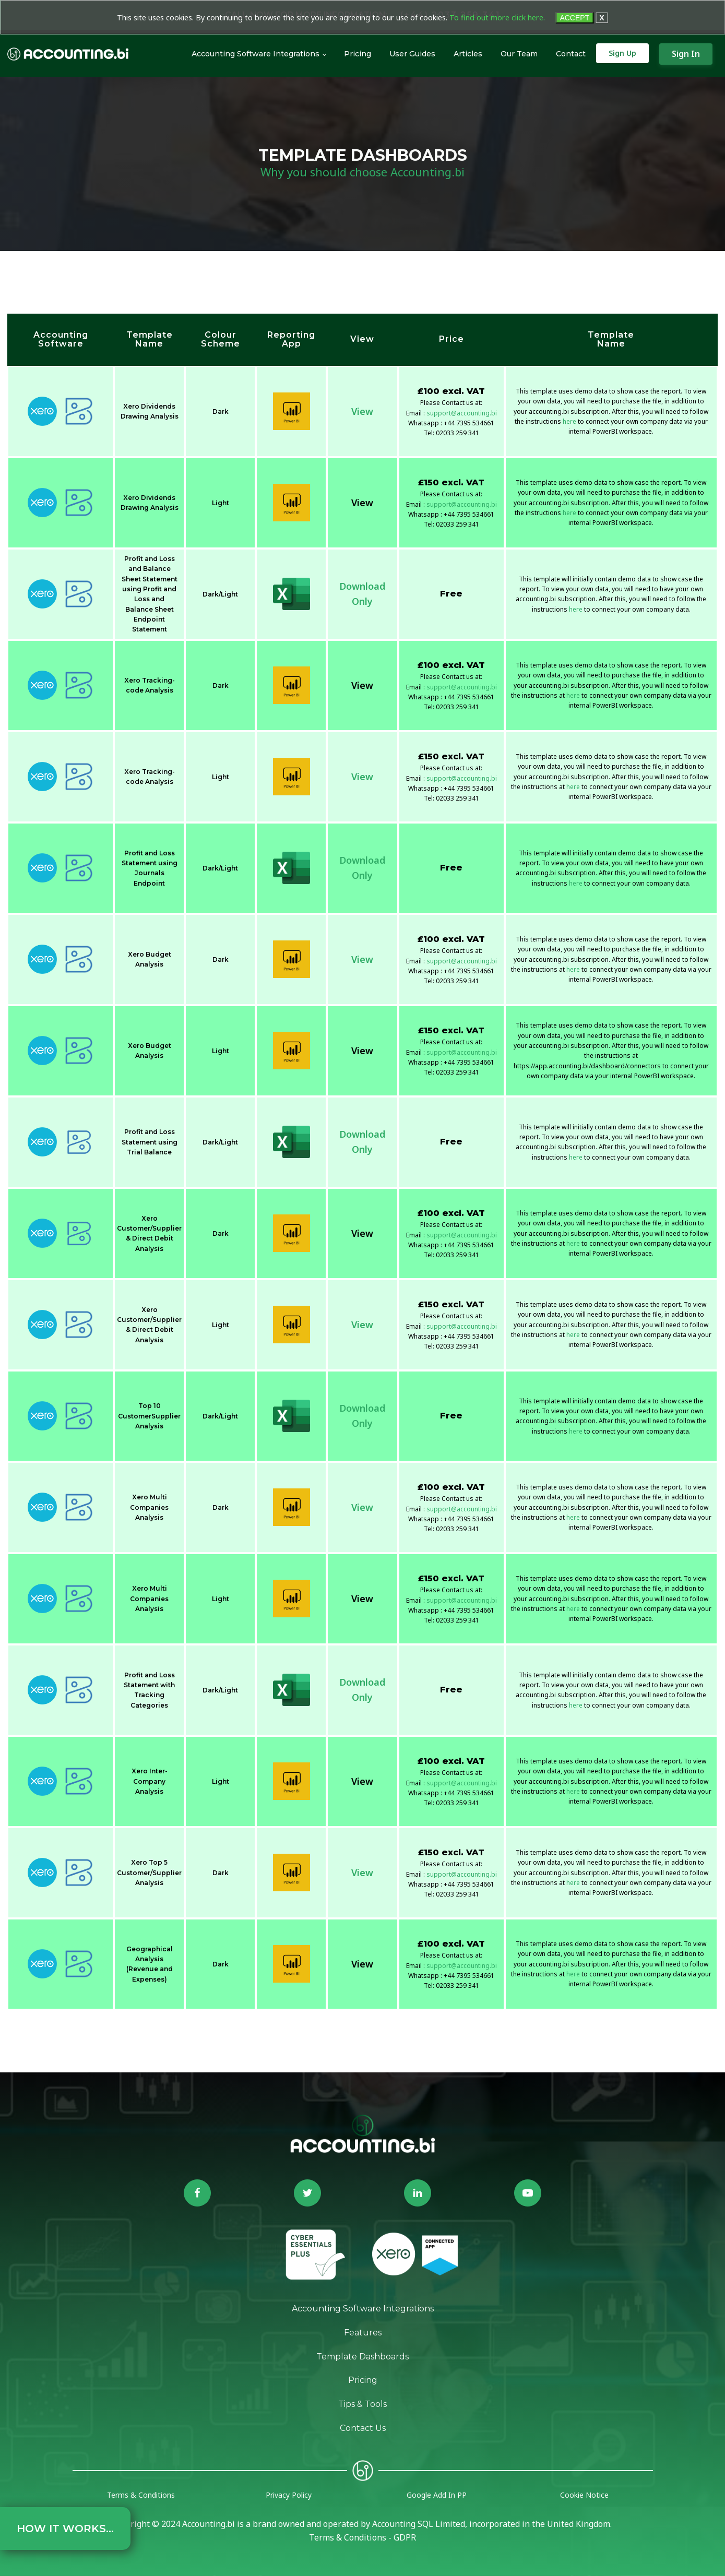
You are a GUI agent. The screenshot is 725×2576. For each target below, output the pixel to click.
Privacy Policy (289, 2495)
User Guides (412, 53)
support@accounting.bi (461, 413)
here (569, 421)
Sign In (686, 53)
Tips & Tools (362, 2404)
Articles (468, 53)
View (362, 411)
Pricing (357, 53)
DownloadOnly (362, 593)
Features (363, 2333)
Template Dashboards (362, 2357)
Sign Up (622, 53)
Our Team (519, 53)
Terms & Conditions (141, 2495)
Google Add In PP (437, 2495)
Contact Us (363, 2428)
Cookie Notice (584, 2495)
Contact (571, 53)
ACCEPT (574, 18)
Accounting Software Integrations (255, 53)
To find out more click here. (497, 17)
